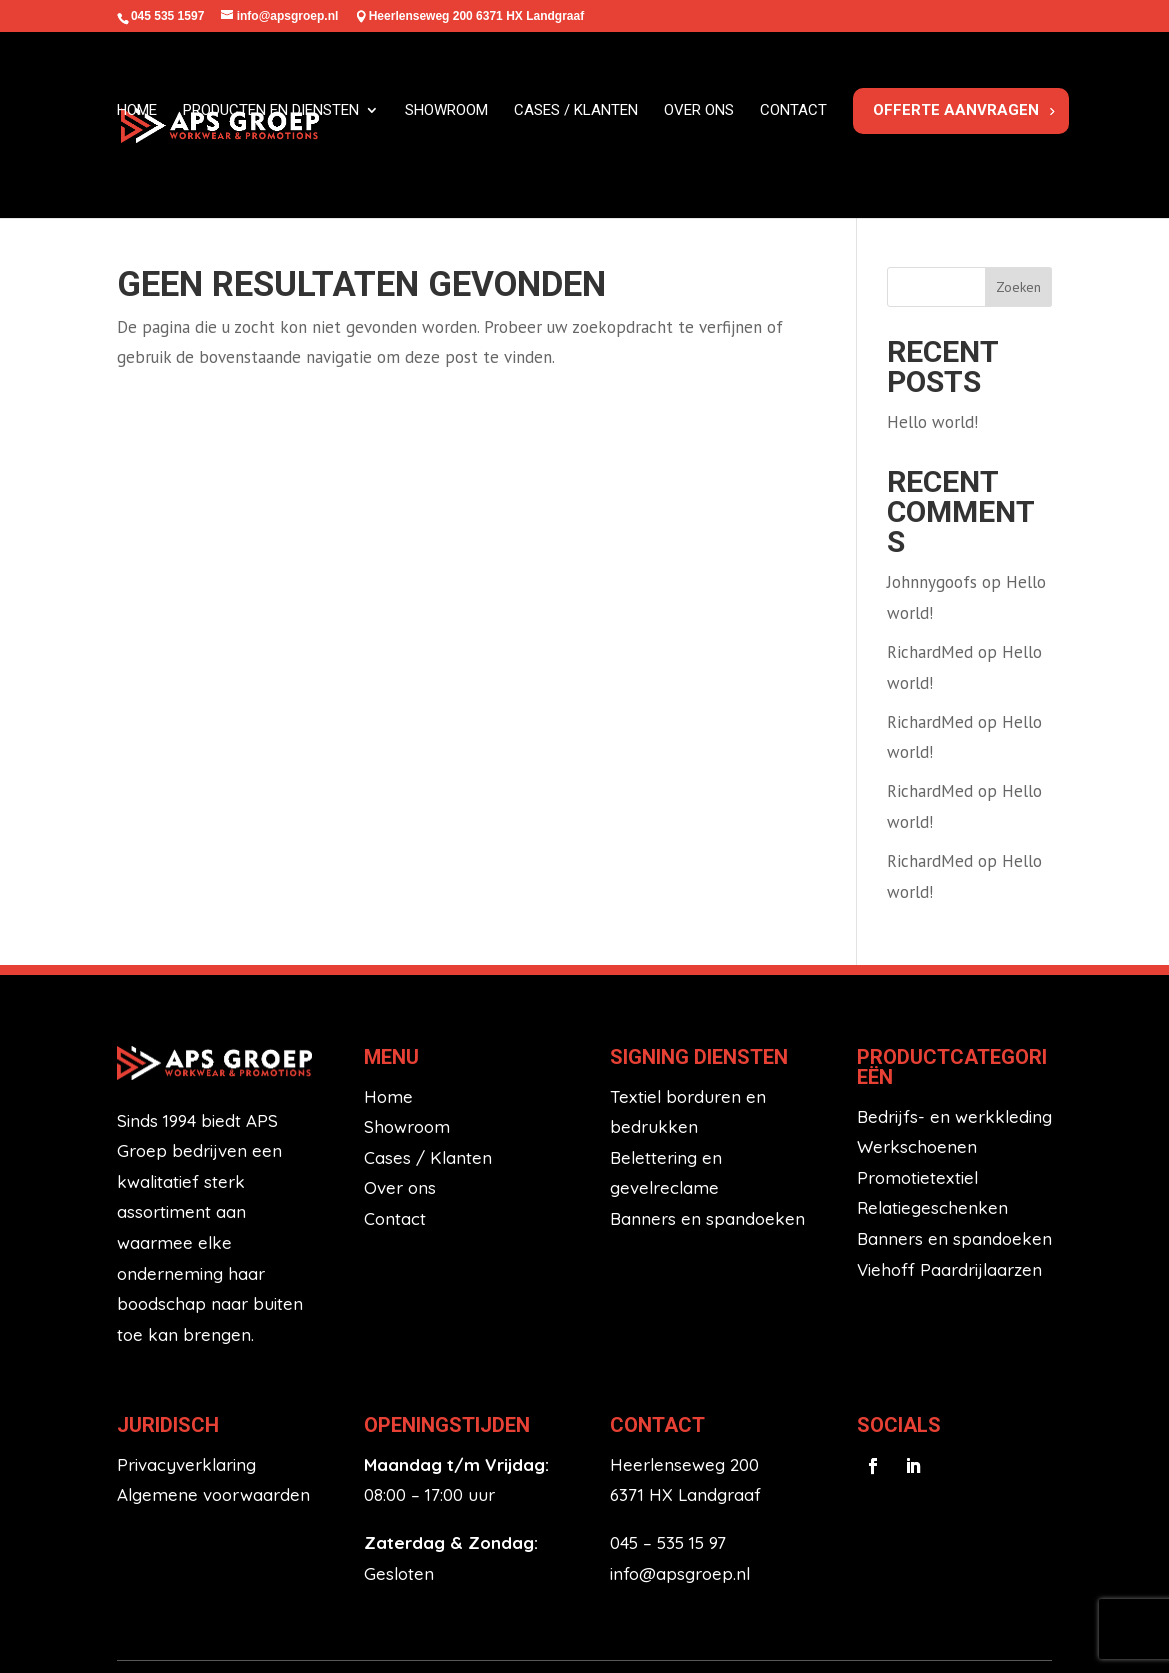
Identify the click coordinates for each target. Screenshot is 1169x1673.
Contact (793, 119)
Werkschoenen (917, 1049)
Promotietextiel (917, 1079)
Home (137, 119)
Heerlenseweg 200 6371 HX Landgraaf (476, 16)
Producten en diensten (271, 119)
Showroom (446, 119)
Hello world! (932, 324)
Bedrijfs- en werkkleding (954, 1018)
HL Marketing (995, 1605)
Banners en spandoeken (707, 1120)
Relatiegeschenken (932, 1110)
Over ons (699, 119)
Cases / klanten (576, 119)
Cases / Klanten (428, 1059)
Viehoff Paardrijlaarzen (949, 1171)
